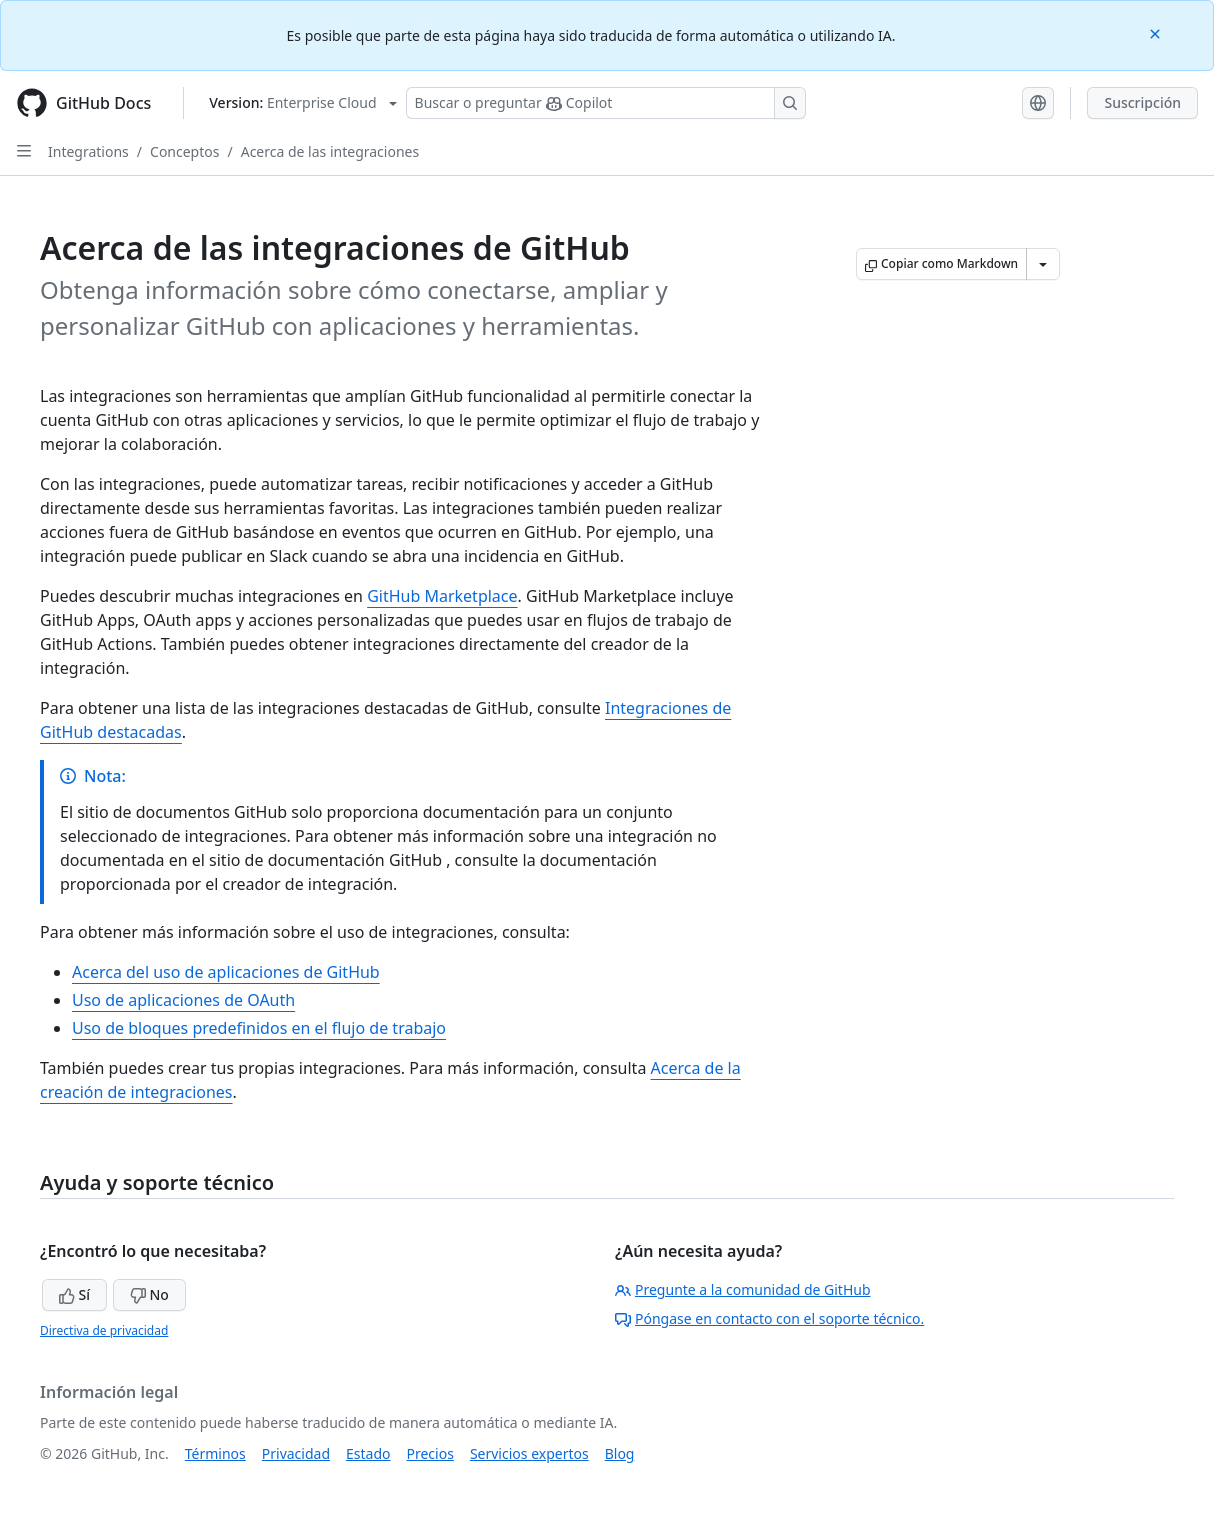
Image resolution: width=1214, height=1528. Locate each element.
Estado (368, 1453)
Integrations (88, 151)
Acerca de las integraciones (330, 151)
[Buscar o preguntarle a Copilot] (606, 103)
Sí (74, 1294)
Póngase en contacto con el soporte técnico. (769, 1318)
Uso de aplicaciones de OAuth (183, 1000)
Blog (620, 1453)
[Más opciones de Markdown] (1043, 264)
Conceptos (184, 151)
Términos (215, 1453)
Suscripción (1142, 102)
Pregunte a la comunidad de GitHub (743, 1289)
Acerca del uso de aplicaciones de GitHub (226, 972)
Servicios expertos (529, 1453)
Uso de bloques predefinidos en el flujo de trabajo (259, 1028)
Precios (430, 1453)
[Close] (1157, 32)
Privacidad (296, 1453)
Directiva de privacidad (104, 1330)
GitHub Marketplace (442, 596)
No (149, 1294)
